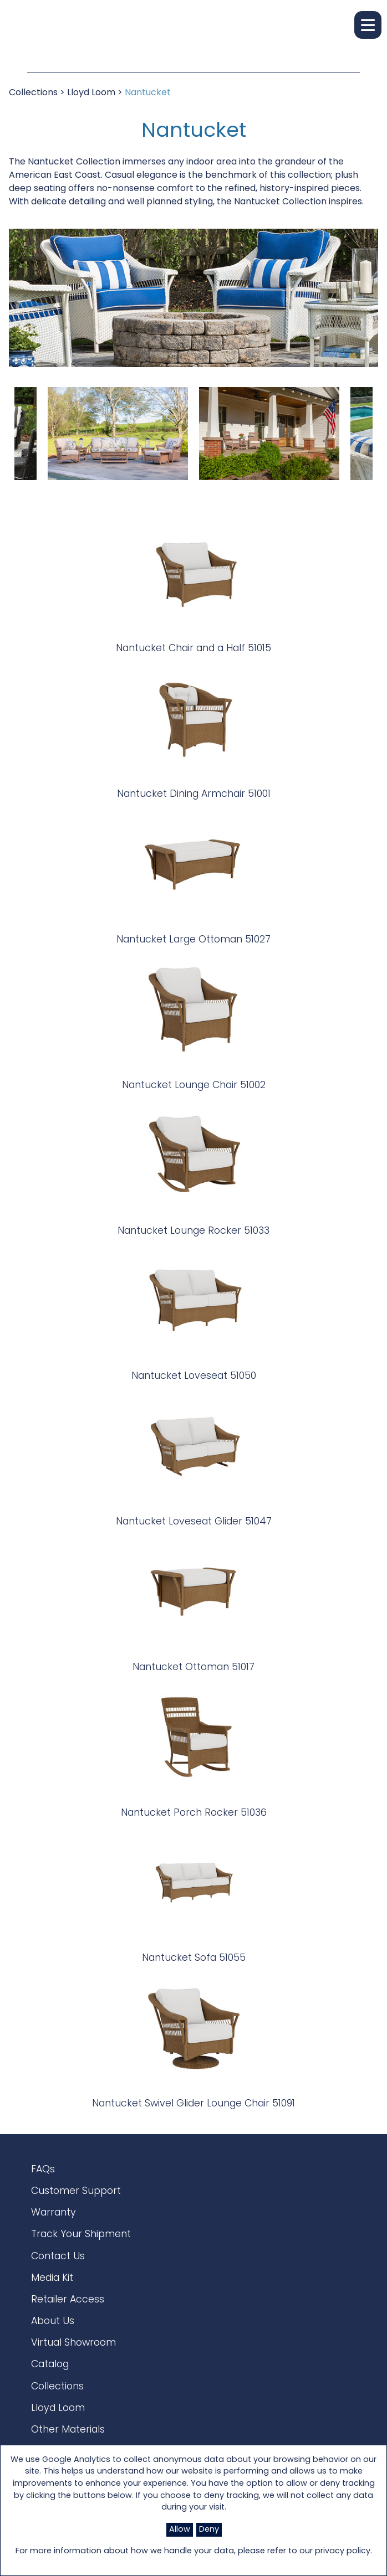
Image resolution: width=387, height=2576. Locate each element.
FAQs (43, 2170)
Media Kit (52, 2278)
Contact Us (58, 2256)
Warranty (53, 2213)
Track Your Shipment (81, 2234)
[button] (367, 25)
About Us (52, 2321)
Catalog (50, 2364)
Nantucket (148, 93)
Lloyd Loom (91, 93)
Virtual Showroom (73, 2343)
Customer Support (76, 2191)
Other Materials (68, 2430)
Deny (209, 2530)
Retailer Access (67, 2300)
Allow (179, 2530)
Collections (33, 93)
